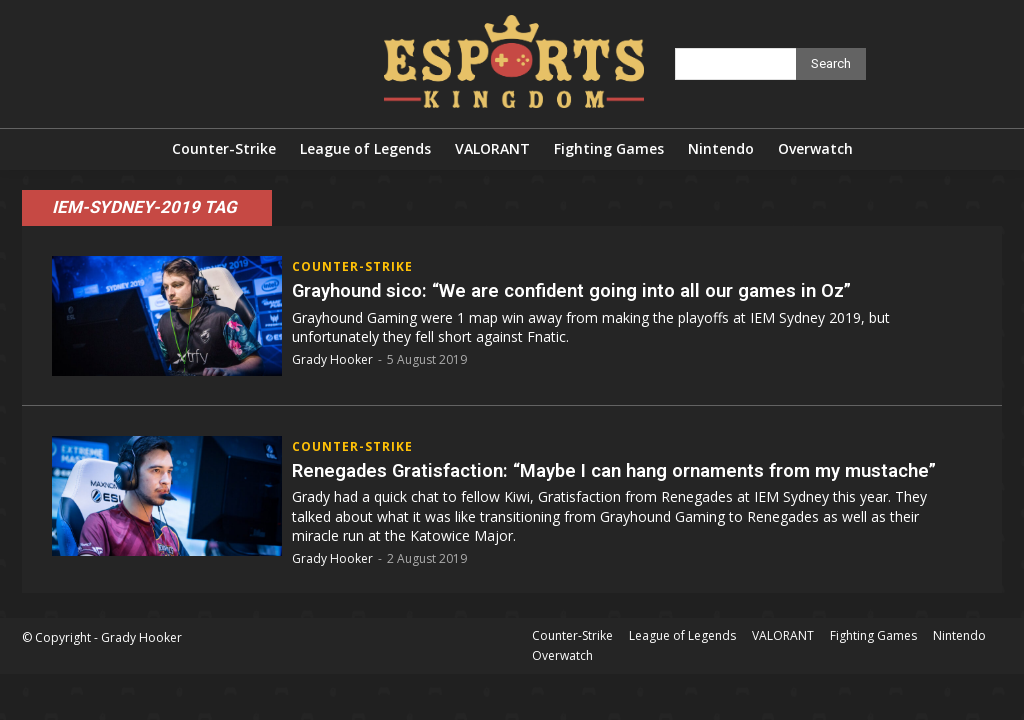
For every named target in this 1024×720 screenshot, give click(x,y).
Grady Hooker (332, 359)
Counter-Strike (352, 267)
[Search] (831, 64)
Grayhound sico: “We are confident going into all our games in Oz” (594, 290)
